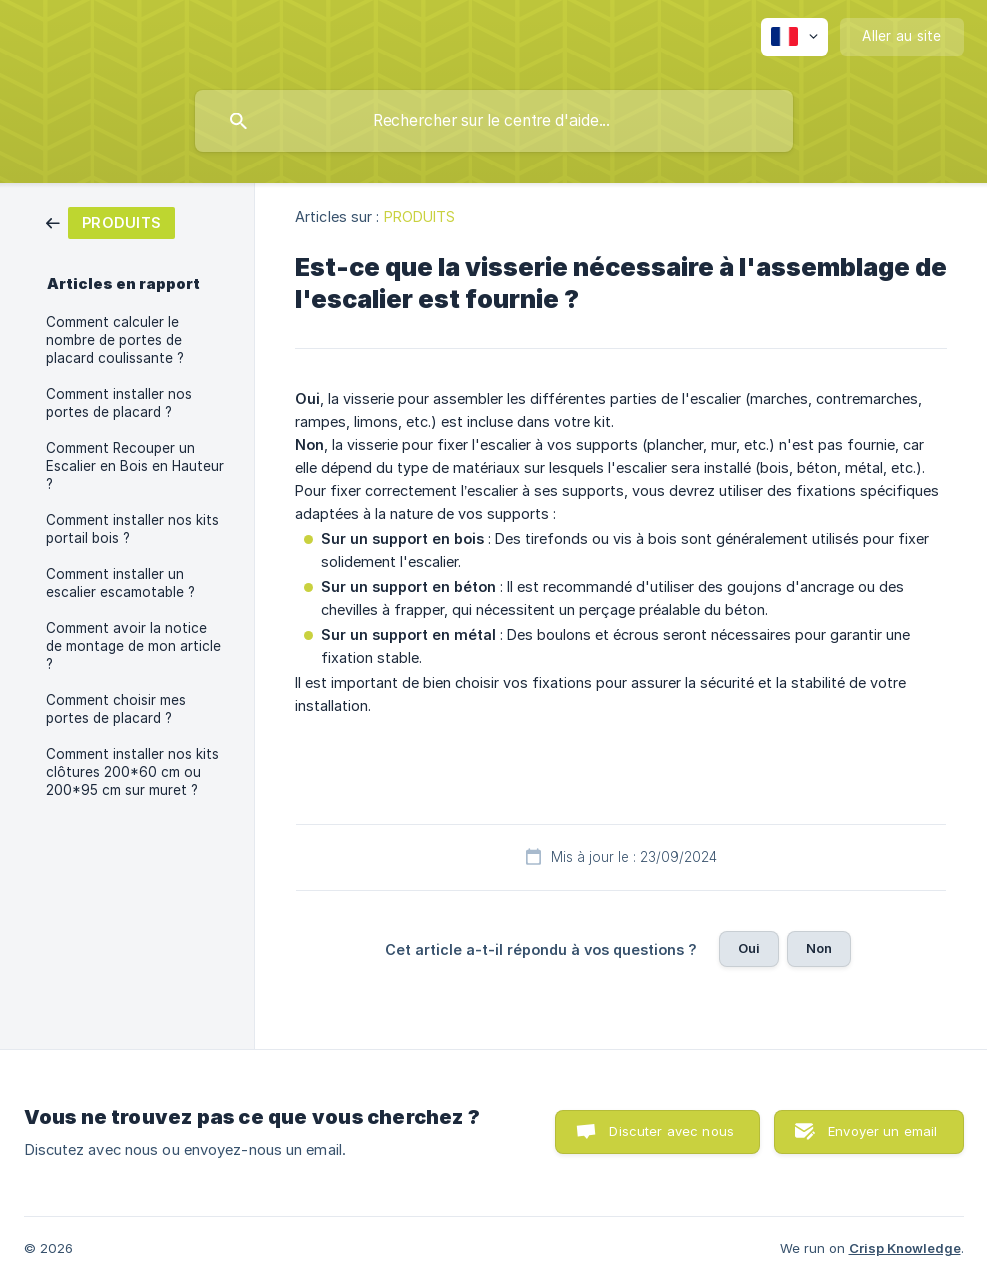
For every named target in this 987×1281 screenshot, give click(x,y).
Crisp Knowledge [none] (905, 1248)
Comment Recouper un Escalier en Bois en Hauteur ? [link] (135, 466)
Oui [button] (749, 948)
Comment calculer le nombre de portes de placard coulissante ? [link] (115, 340)
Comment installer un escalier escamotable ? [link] (120, 583)
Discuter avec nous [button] (671, 1131)
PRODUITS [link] (420, 216)
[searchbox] (494, 121)
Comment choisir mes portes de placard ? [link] (116, 709)
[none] (794, 37)
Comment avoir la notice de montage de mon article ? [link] (133, 646)
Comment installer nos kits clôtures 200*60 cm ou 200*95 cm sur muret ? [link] (132, 772)
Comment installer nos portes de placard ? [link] (119, 403)
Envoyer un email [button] (882, 1131)
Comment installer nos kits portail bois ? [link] (132, 529)
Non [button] (819, 948)
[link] (110, 221)
